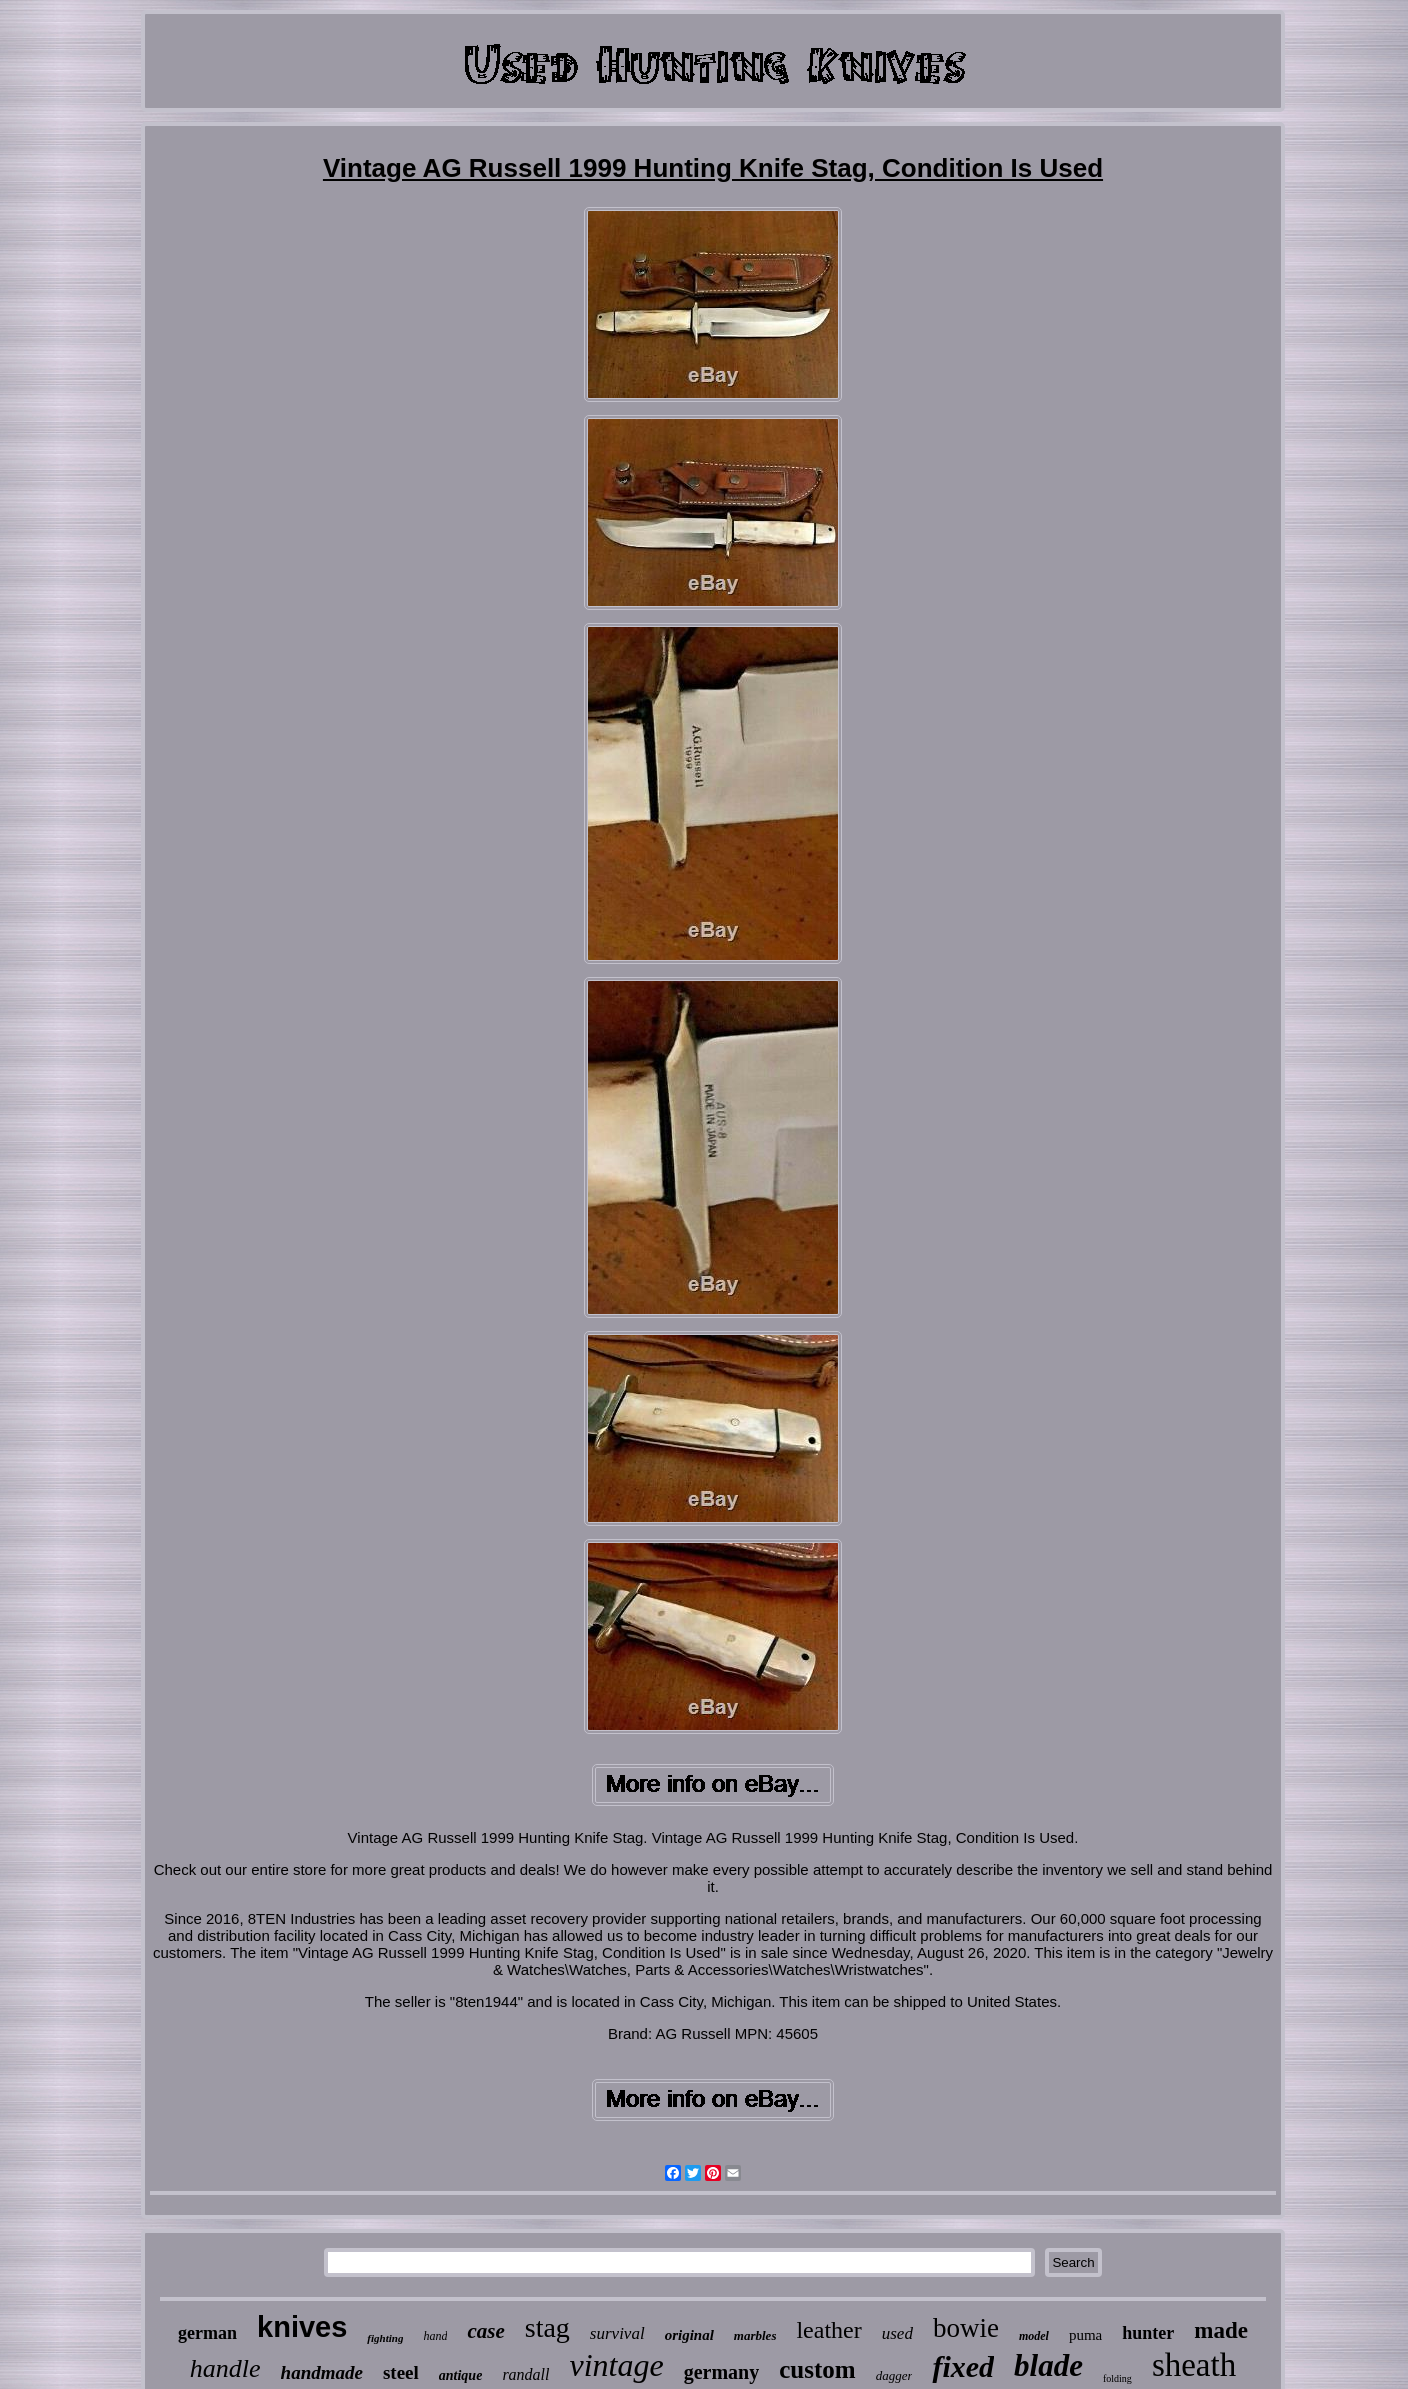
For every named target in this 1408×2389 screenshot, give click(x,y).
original (689, 2335)
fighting (385, 2338)
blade (1048, 2365)
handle (225, 2368)
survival (617, 2333)
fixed (963, 2366)
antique (461, 2375)
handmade (322, 2372)
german (207, 2333)
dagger (894, 2375)
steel (401, 2372)
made (1221, 2330)
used (897, 2333)
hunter (1148, 2333)
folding (1117, 2378)
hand (435, 2336)
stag (547, 2327)
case (485, 2331)
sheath (1194, 2365)
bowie (966, 2328)
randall (525, 2374)
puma (1085, 2335)
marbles (755, 2335)
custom (817, 2369)
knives (302, 2327)
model (1034, 2336)
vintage (617, 2365)
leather (828, 2330)
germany (722, 2372)
